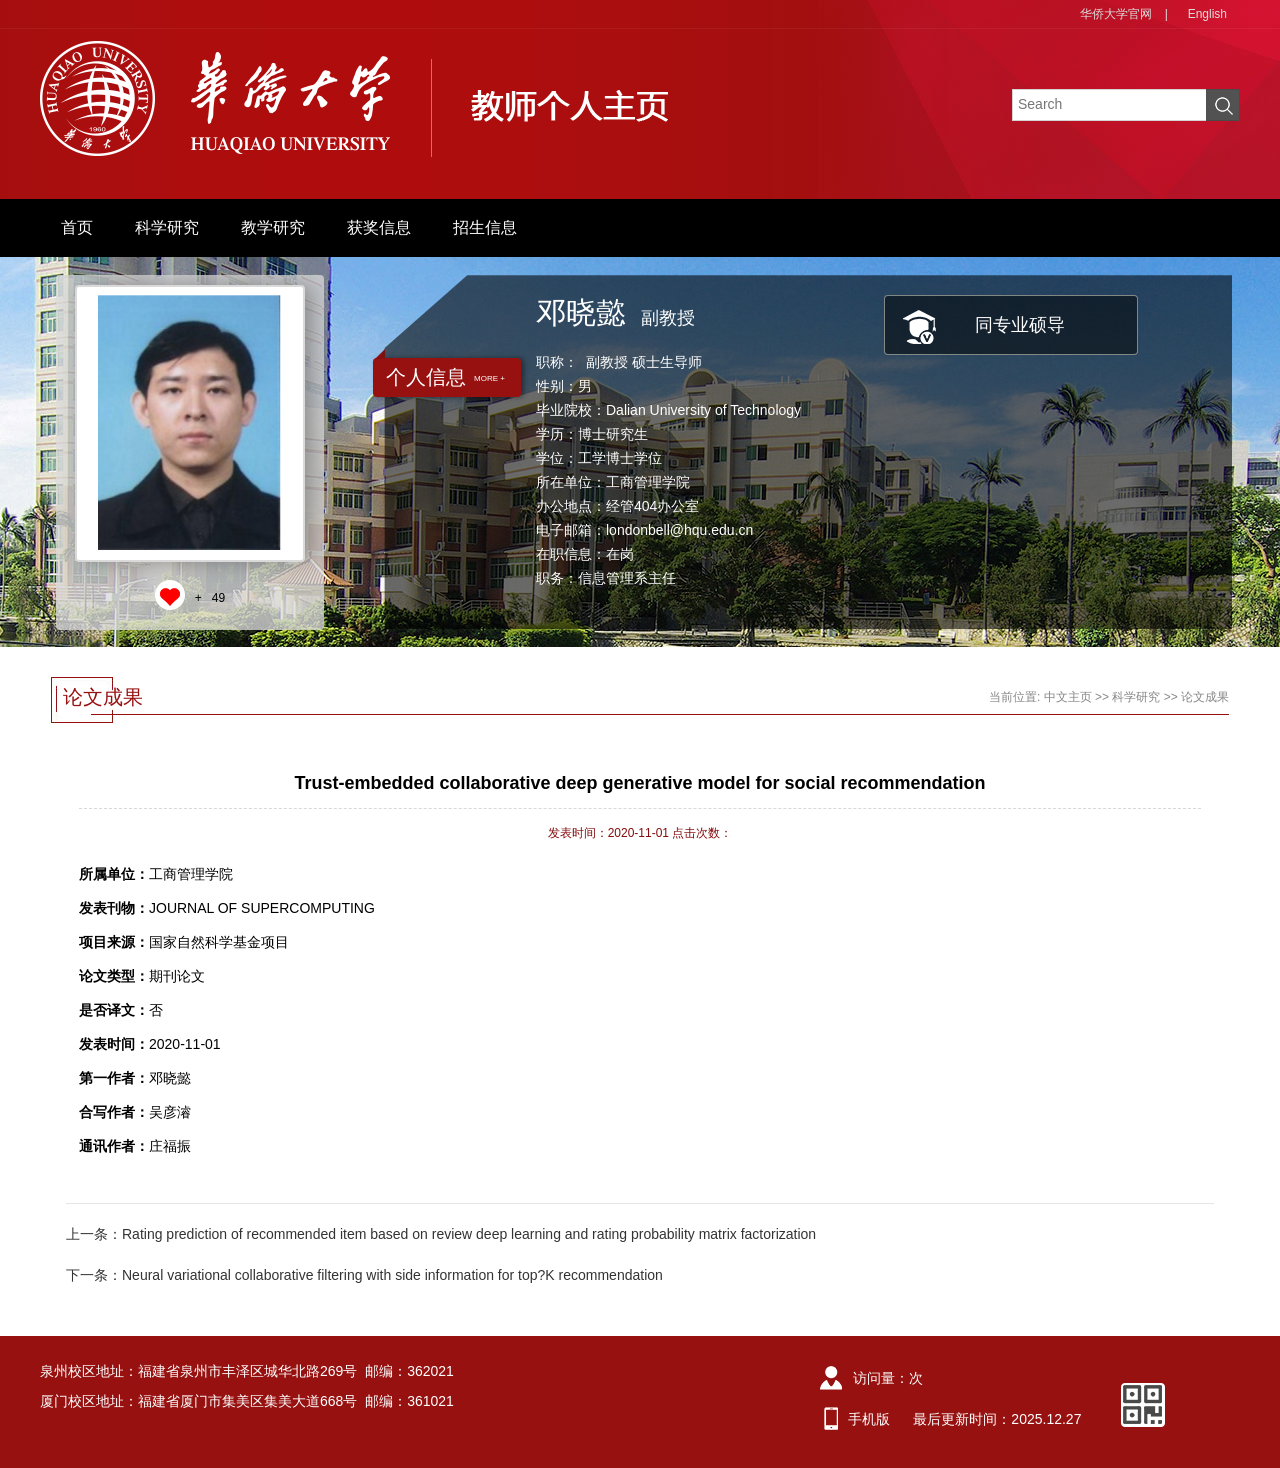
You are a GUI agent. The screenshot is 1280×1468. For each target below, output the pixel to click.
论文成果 (1205, 697)
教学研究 (273, 227)
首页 (77, 227)
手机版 (869, 1419)
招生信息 (485, 227)
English (1207, 14)
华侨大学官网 (1116, 14)
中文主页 (1068, 697)
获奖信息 (379, 227)
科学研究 (167, 227)
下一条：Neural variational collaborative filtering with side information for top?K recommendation (364, 1275)
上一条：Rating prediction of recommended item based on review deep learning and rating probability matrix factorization (441, 1234)
